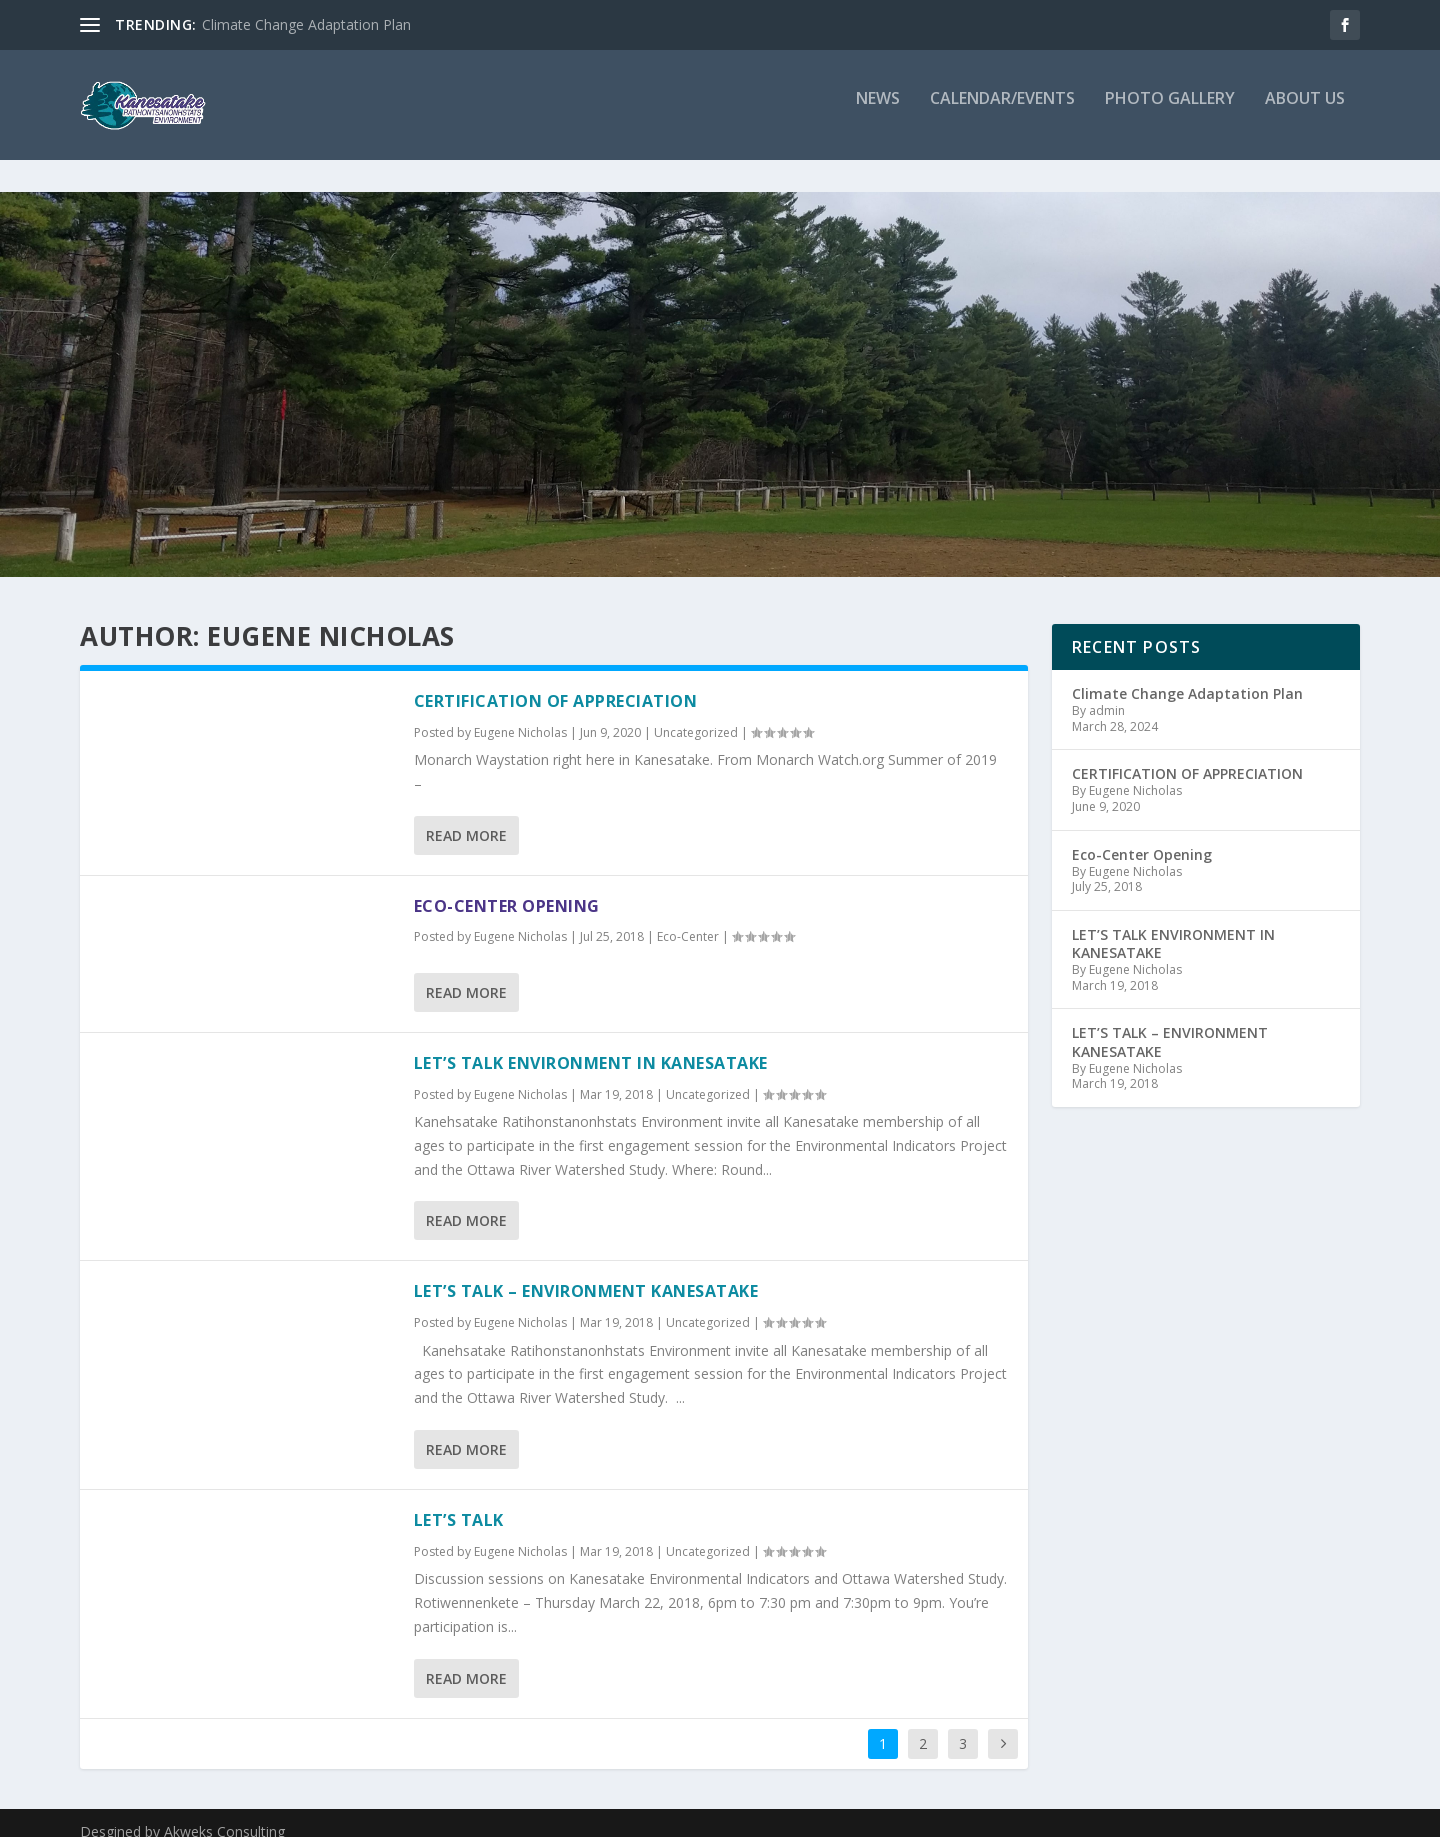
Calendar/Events (1002, 113)
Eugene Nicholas (520, 714)
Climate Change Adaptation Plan (306, 24)
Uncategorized (696, 714)
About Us (1305, 113)
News (878, 113)
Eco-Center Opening (507, 888)
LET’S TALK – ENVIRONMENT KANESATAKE (586, 1273)
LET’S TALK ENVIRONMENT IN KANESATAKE (591, 1045)
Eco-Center (688, 918)
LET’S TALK (459, 1502)
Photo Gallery (1170, 113)
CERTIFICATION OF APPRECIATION (556, 683)
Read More (466, 817)
